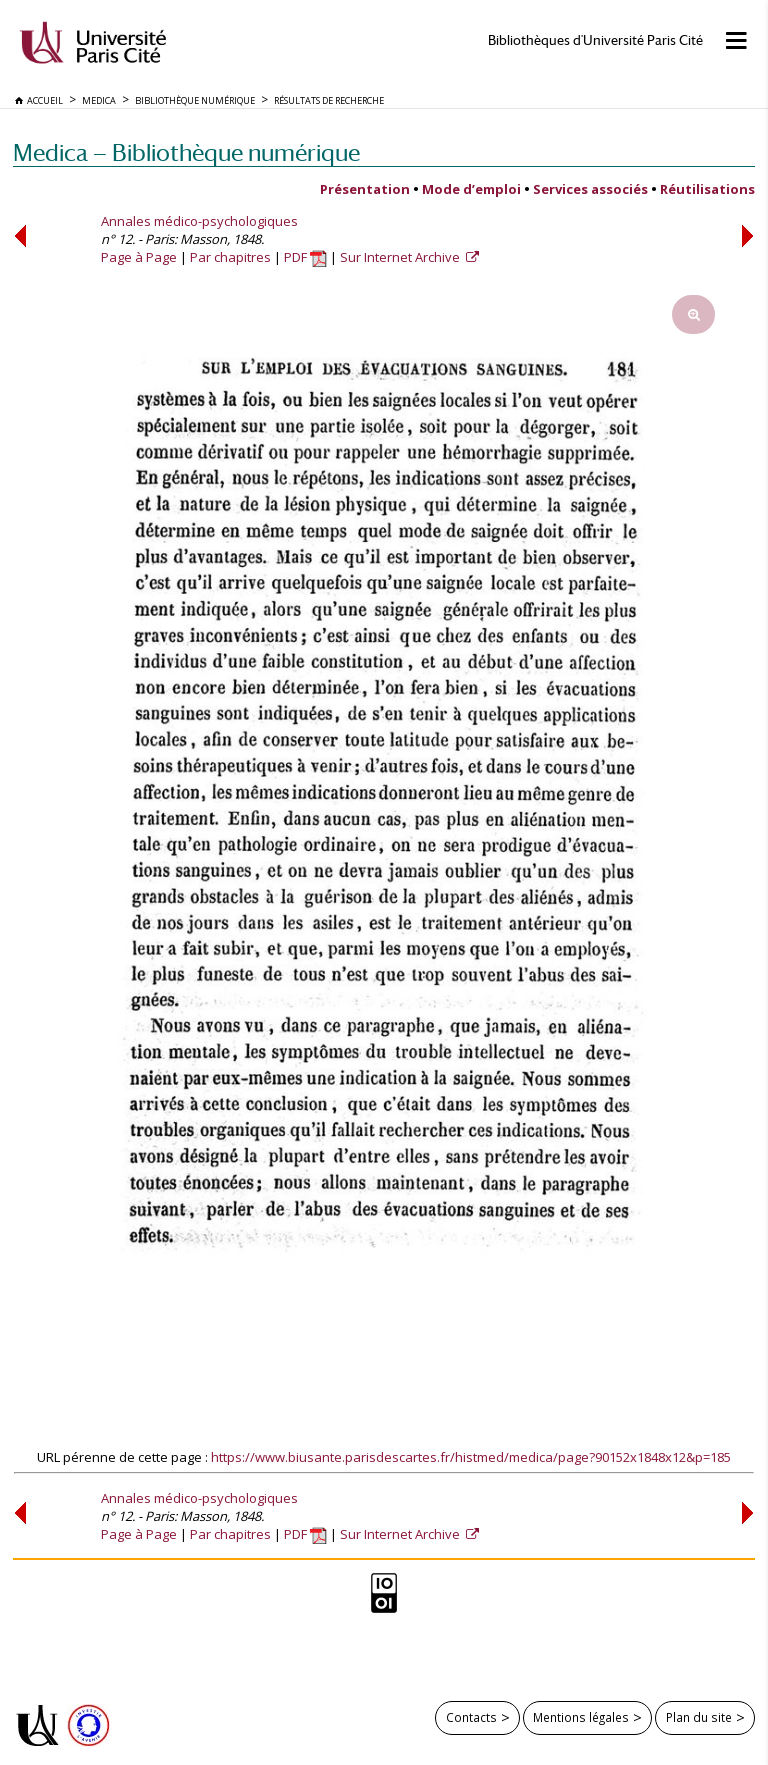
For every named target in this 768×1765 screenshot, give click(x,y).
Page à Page (139, 257)
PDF (305, 257)
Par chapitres (230, 257)
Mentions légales (581, 1717)
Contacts (471, 1717)
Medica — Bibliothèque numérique (186, 152)
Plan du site (699, 1717)
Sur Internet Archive (401, 257)
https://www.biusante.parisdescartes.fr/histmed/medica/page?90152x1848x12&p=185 (471, 1457)
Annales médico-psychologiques (199, 221)
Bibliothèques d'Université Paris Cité (595, 40)
